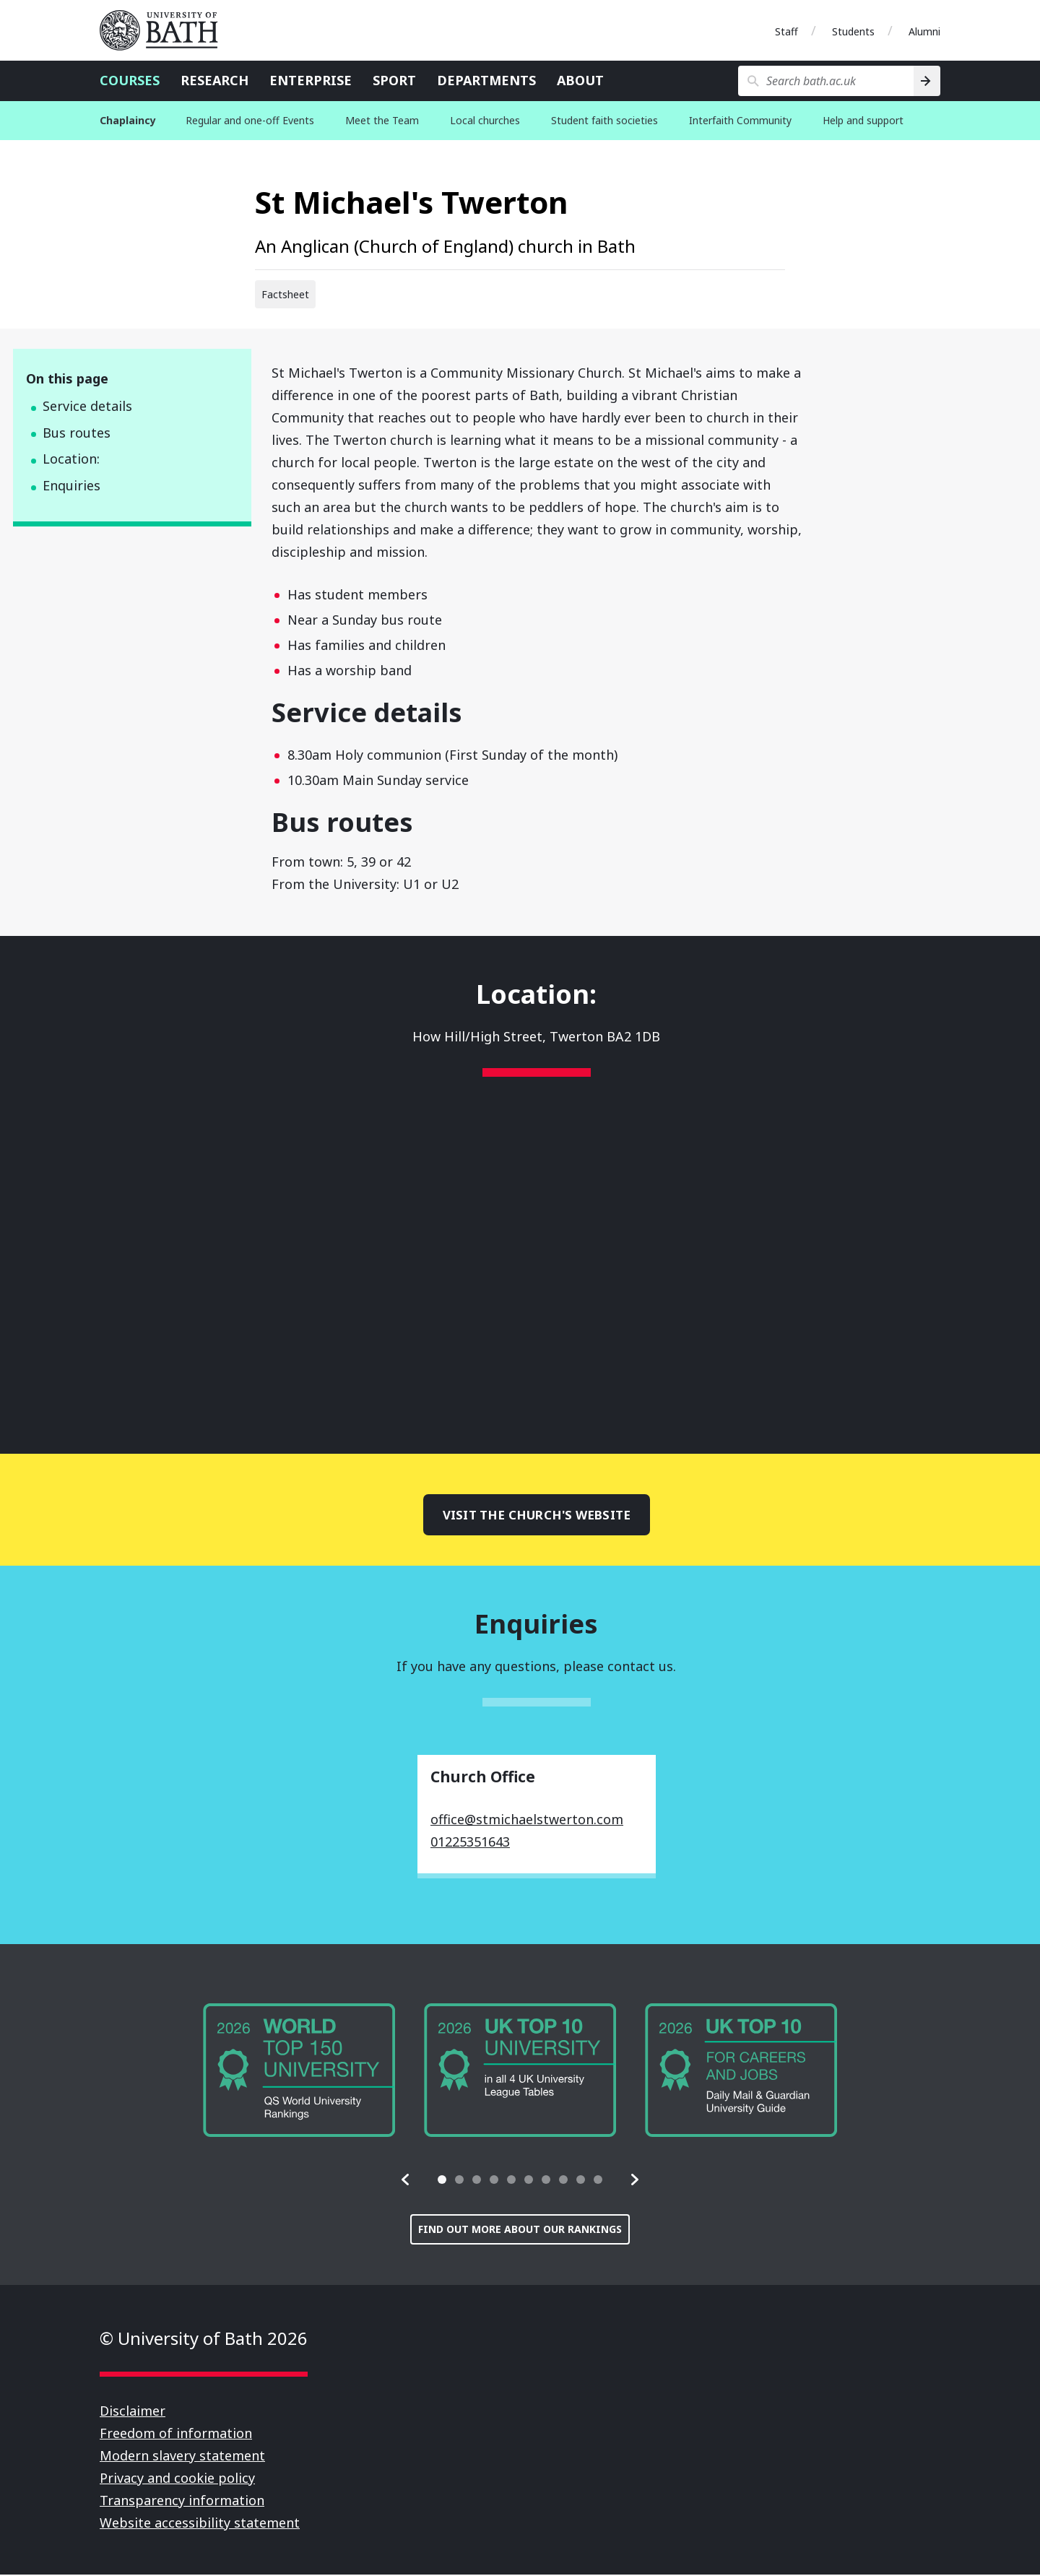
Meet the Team (382, 120)
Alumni (924, 31)
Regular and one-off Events (250, 120)
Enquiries (71, 485)
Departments (486, 80)
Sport (394, 80)
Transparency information (182, 2501)
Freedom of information (176, 2434)
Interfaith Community (740, 120)
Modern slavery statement (182, 2457)
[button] (405, 2181)
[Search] (927, 81)
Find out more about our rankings (520, 2230)
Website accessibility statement (200, 2524)
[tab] (442, 2181)
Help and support (863, 120)
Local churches (485, 120)
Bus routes (76, 432)
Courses (130, 80)
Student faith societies (604, 120)
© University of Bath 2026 (204, 2339)
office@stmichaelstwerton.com (526, 1820)
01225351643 (470, 1843)
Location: (71, 458)
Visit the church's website (537, 1515)
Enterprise (310, 80)
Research (214, 80)
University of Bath (165, 30)
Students (853, 31)
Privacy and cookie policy (177, 2479)
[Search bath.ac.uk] (826, 81)
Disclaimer (132, 2412)
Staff (786, 31)
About (580, 80)
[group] (299, 2071)
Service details (87, 406)
